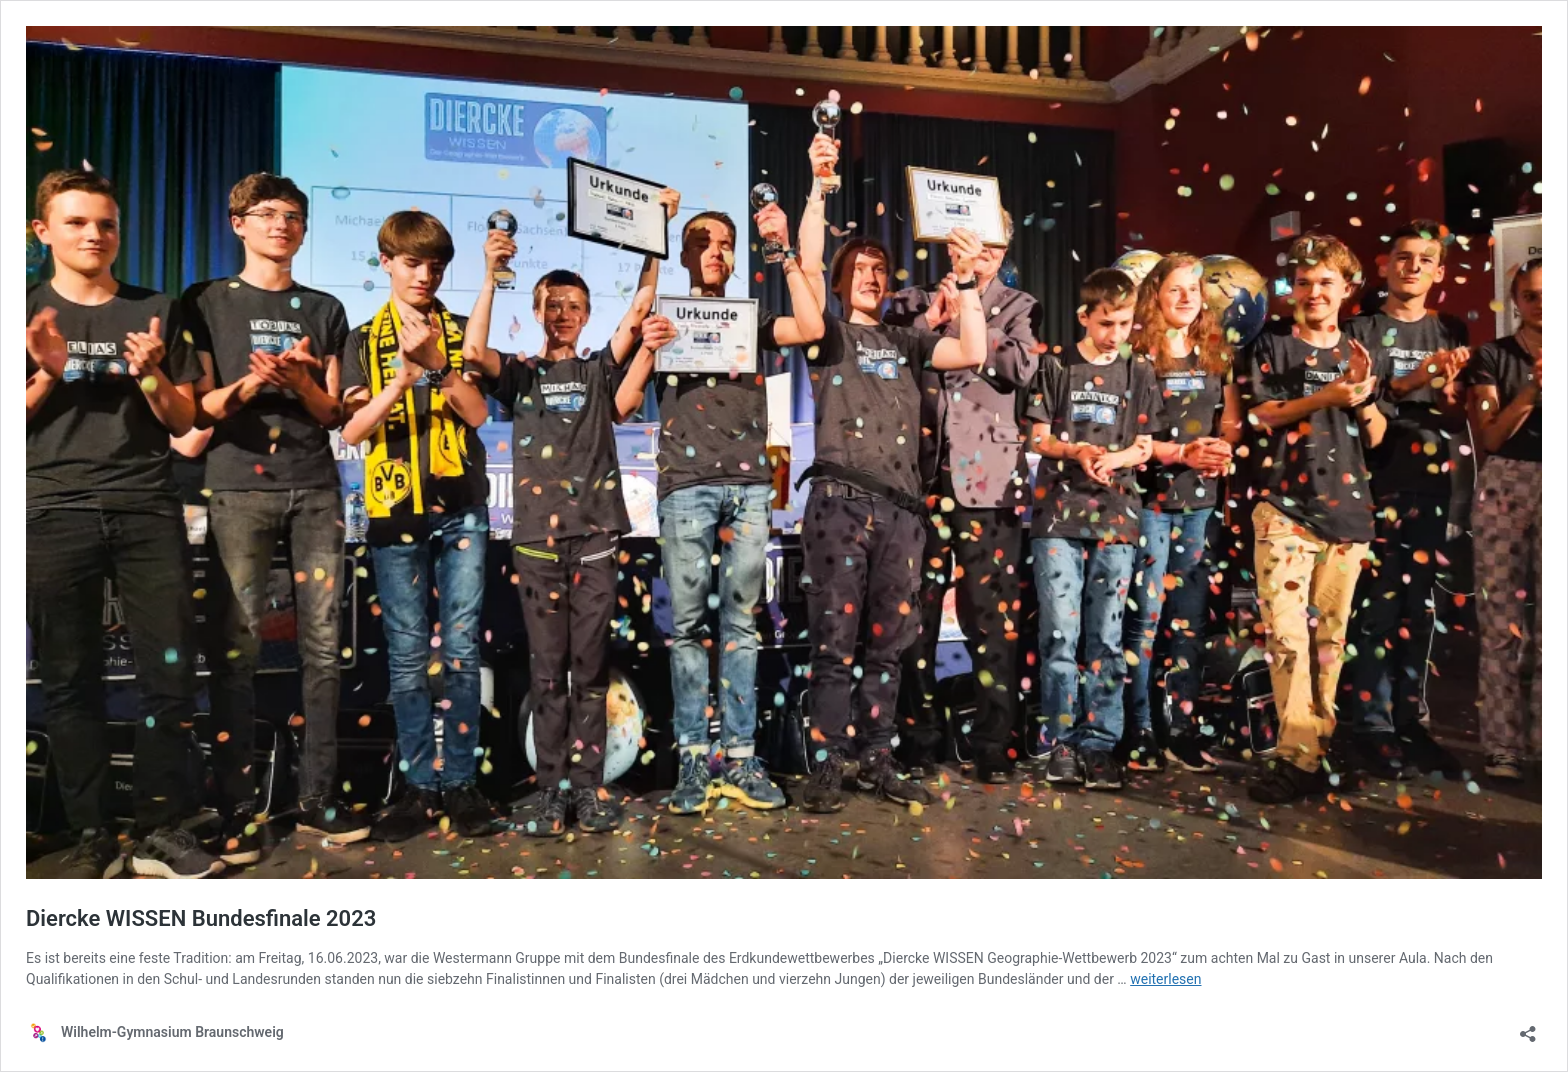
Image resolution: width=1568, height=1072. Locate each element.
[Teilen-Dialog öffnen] (1528, 1027)
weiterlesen (1165, 979)
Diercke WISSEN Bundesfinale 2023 (201, 918)
